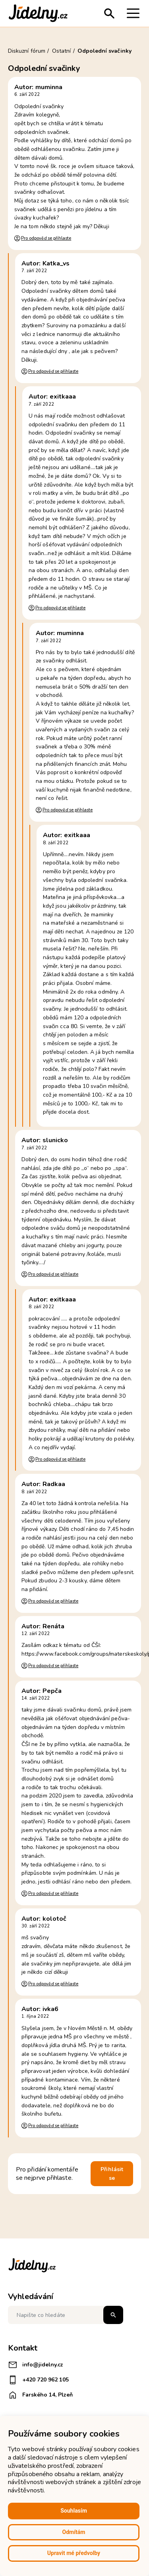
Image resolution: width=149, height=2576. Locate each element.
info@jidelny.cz (35, 2365)
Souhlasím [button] (73, 2510)
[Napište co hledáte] (65, 2315)
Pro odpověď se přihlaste (46, 238)
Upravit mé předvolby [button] (73, 2553)
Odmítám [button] (73, 2532)
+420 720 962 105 (38, 2380)
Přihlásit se (112, 2174)
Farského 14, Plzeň (40, 2395)
